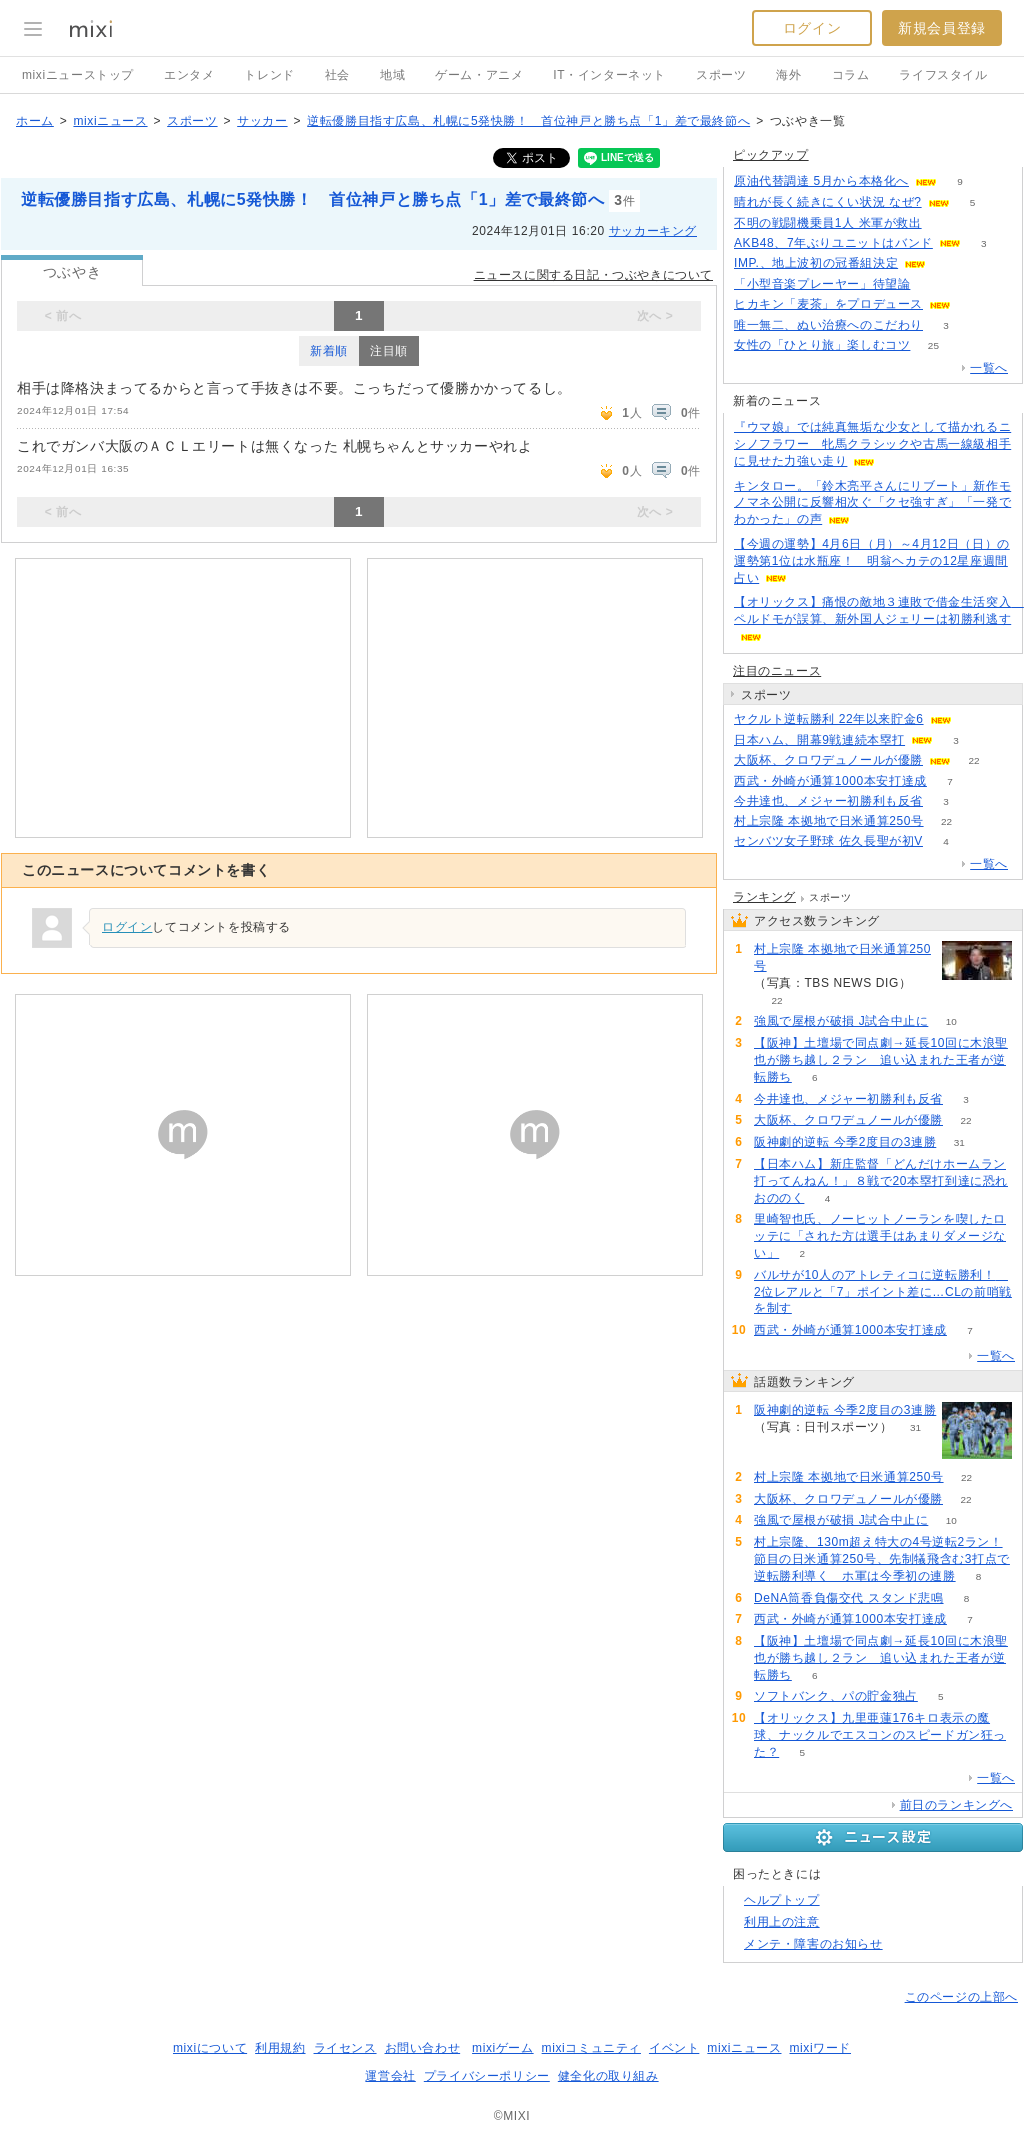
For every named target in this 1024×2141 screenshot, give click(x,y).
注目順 (389, 351)
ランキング (764, 897)
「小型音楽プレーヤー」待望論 (822, 284)
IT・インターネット (609, 75)
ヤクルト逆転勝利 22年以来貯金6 (829, 719)
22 (973, 760)
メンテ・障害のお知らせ (813, 1944)
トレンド (269, 75)
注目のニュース (777, 671)
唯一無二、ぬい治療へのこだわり (828, 325)
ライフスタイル (943, 75)
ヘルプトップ (782, 1900)
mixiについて (210, 2048)
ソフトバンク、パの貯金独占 (836, 1696)
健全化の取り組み (608, 2076)
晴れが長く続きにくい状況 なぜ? (828, 202)
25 (933, 345)
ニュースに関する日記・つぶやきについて (593, 275)
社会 (337, 75)
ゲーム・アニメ (479, 75)
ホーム (35, 121)
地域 (392, 75)
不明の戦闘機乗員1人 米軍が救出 (828, 223)
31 (959, 1142)
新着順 (329, 351)
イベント (674, 2048)
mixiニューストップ (78, 75)
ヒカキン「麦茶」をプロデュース (828, 304)
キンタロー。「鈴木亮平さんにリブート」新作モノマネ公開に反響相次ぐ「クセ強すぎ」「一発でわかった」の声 (872, 503)
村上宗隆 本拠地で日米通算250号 (829, 821)
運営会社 (390, 2076)
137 (933, 284)
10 (951, 1021)
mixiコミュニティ (591, 2048)
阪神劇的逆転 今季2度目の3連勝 (845, 1142)
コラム (851, 75)
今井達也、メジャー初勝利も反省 (828, 801)
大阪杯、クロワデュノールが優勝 (828, 760)
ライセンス (345, 2048)
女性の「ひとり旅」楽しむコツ (822, 345)
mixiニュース (110, 121)
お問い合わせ (423, 2048)
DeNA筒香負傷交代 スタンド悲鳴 (849, 1598)
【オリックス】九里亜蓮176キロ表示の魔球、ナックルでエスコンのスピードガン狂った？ (880, 1735)
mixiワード (820, 2048)
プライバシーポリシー (487, 2076)
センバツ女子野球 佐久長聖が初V (828, 841)
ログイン (812, 28)
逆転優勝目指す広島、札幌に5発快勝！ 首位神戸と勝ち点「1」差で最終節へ (528, 121)
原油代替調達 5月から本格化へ (821, 181)
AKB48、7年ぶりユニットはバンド (833, 243)
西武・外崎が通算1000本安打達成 (830, 781)
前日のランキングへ (956, 1805)
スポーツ (721, 75)
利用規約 (280, 2048)
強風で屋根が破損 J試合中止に (841, 1021)
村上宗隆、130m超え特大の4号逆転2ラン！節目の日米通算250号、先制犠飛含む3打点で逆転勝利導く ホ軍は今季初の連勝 (882, 1559)
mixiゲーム (503, 2048)
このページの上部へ (961, 1997)
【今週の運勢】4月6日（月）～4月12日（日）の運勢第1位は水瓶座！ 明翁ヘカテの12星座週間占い (872, 561)
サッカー (262, 121)
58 (944, 223)
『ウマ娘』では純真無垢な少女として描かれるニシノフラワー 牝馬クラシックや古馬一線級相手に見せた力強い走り (872, 444)
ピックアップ (771, 155)
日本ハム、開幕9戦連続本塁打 (819, 740)
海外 (788, 75)
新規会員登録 (942, 28)
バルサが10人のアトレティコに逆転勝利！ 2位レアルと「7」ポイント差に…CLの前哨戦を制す (883, 1292)
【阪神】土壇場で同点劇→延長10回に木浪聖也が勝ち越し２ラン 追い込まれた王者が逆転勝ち (881, 1060)
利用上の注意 (782, 1922)
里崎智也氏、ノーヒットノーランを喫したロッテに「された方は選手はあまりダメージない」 (880, 1236)
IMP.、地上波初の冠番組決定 (816, 263)
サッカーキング (653, 231)
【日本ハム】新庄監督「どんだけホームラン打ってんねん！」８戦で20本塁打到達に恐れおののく (881, 1181)
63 (973, 304)
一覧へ (989, 368)
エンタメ (189, 75)
